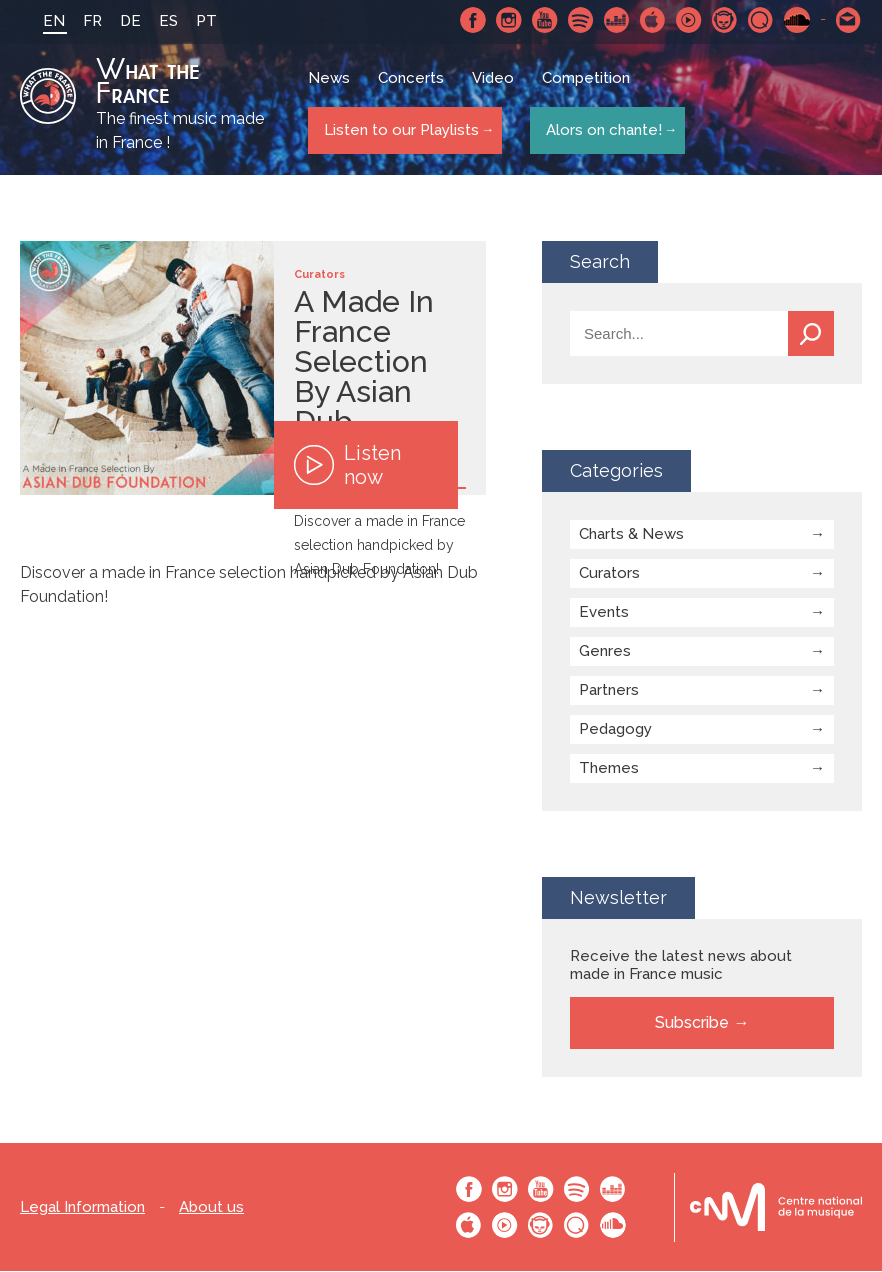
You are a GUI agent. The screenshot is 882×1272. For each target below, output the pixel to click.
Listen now (347, 466)
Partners (609, 691)
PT (194, 21)
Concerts (413, 85)
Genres (605, 652)
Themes (609, 769)
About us (211, 1208)
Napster (725, 20)
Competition (588, 85)
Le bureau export (776, 1208)
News (331, 85)
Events (604, 613)
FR (80, 21)
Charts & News (631, 535)
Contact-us (849, 20)
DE (118, 21)
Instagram (509, 20)
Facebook (473, 20)
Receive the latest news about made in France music (681, 966)
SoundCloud (797, 20)
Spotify (581, 20)
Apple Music (653, 20)
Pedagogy (615, 730)
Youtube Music (689, 20)
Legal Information (82, 1208)
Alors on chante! (599, 131)
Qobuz (761, 20)
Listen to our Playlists (397, 131)
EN (42, 21)
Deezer (617, 20)
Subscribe (692, 1023)
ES (156, 21)
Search (811, 334)
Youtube (545, 20)
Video (495, 85)
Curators (609, 574)
